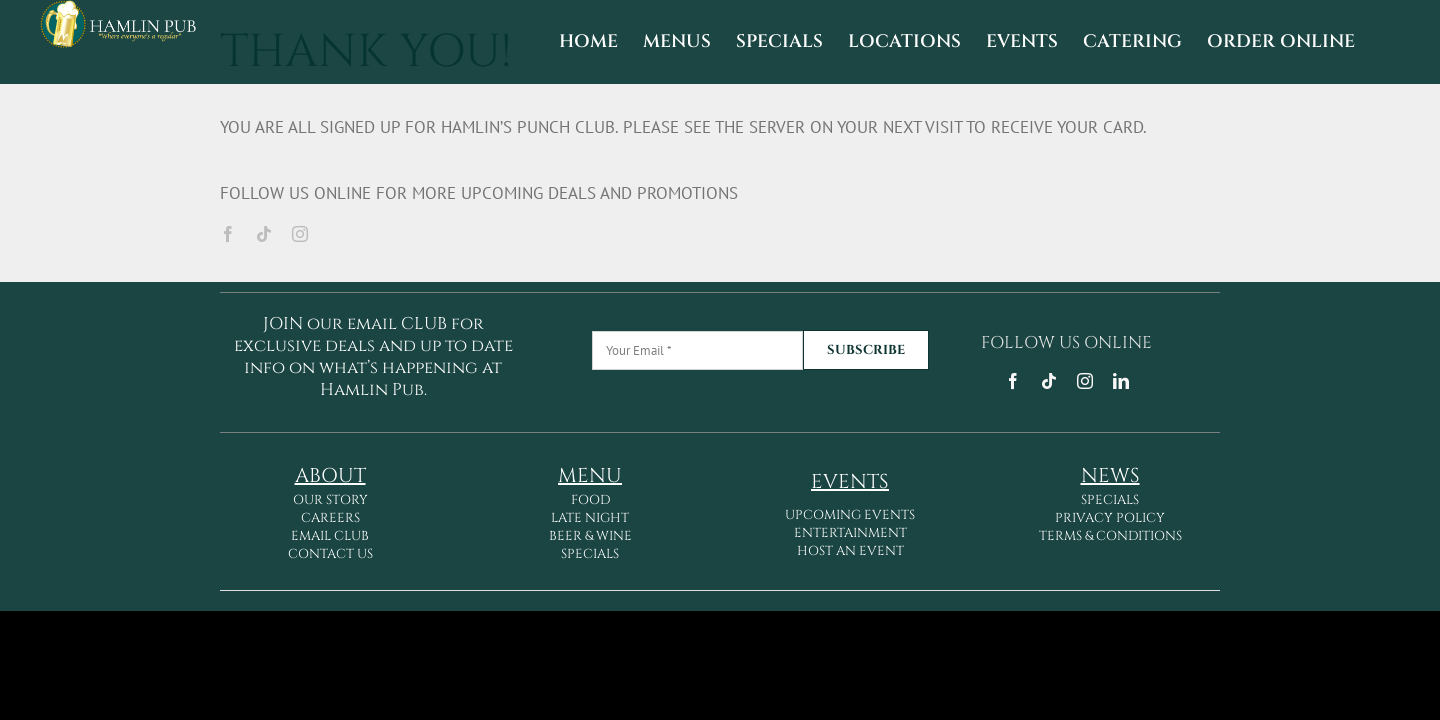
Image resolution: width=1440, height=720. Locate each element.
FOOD (590, 500)
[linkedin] (1121, 381)
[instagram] (300, 234)
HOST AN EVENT (850, 551)
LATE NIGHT (590, 518)
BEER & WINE (590, 536)
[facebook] (228, 234)
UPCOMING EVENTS (850, 515)
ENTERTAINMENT (850, 533)
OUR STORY (330, 500)
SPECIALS (590, 554)
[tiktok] (264, 234)
